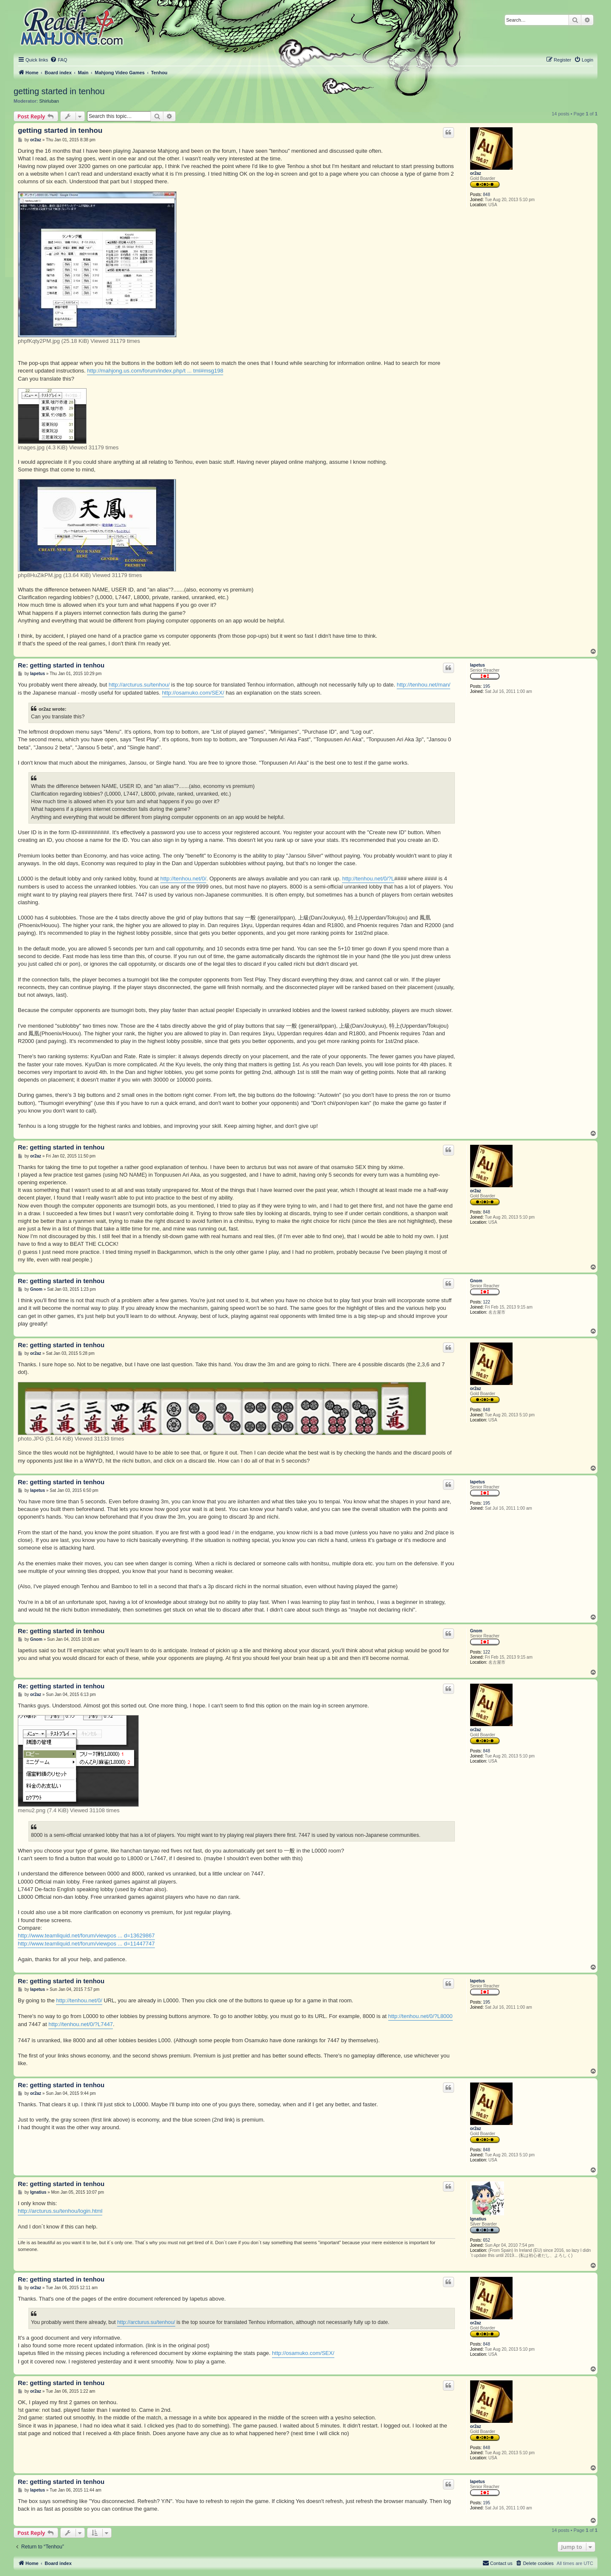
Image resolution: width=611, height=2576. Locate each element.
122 (486, 1302)
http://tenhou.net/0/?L (368, 878)
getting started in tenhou (59, 91)
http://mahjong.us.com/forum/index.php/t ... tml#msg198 (155, 370)
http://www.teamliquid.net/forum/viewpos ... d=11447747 (86, 1943)
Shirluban (49, 101)
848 (486, 194)
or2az (475, 173)
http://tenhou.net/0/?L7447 (80, 2024)
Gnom (476, 1280)
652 (486, 2240)
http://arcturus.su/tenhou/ (139, 684)
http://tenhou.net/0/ (183, 878)
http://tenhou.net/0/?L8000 (420, 2016)
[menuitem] (58, 60)
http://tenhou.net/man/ (423, 684)
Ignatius (478, 2219)
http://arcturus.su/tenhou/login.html (60, 2211)
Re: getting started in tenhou (61, 665)
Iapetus (477, 665)
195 (486, 686)
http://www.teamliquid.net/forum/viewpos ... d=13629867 (86, 1935)
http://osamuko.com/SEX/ (193, 693)
